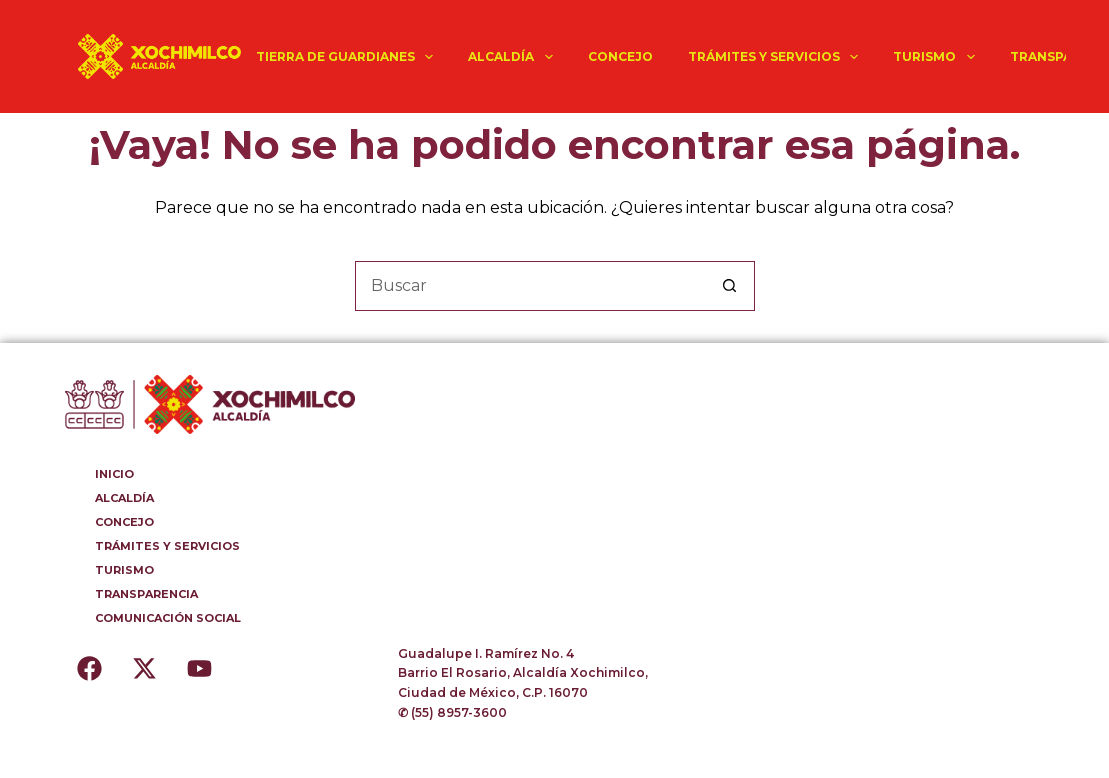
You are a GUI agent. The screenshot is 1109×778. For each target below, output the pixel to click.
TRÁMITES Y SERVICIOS (777, 57)
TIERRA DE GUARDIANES (348, 57)
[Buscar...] (530, 286)
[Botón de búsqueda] (730, 286)
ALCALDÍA (514, 57)
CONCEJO (620, 56)
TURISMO (937, 57)
